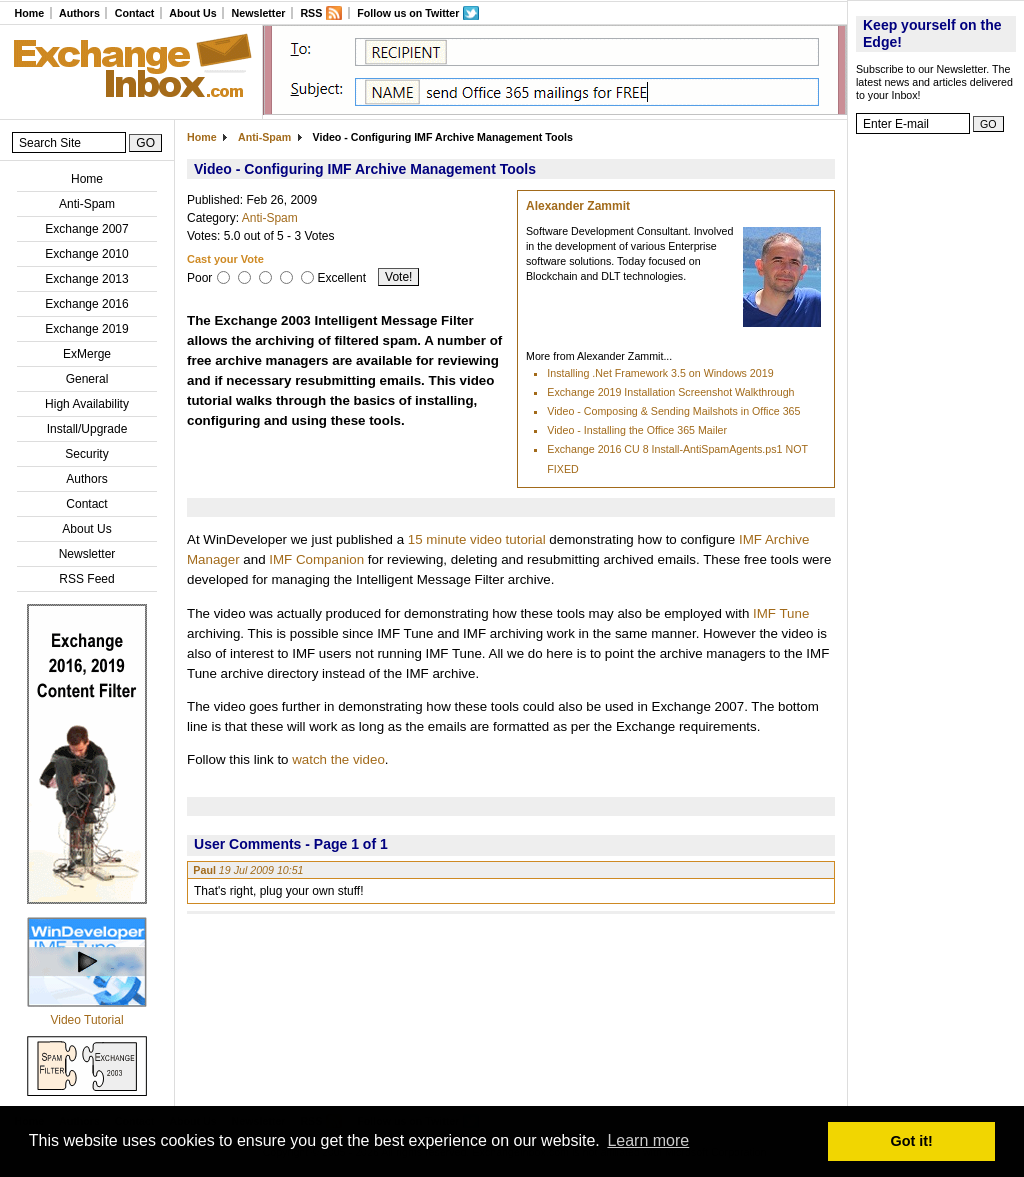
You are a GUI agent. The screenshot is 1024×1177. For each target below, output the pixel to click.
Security (86, 454)
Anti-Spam (87, 204)
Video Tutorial (86, 1020)
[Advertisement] (936, 445)
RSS (311, 13)
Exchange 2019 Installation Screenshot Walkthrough (670, 392)
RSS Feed (86, 579)
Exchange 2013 (86, 279)
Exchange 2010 (86, 254)
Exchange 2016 (86, 304)
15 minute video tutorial (477, 539)
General (87, 379)
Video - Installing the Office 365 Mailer (637, 430)
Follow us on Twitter (408, 13)
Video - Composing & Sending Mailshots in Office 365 (673, 411)
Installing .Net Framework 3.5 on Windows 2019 (660, 373)
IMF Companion (316, 559)
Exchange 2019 (86, 329)
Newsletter (259, 13)
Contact (135, 13)
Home (29, 13)
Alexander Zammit (578, 206)
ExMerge (87, 354)
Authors (79, 13)
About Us (192, 13)
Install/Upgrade (87, 429)
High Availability (87, 404)
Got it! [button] (912, 1141)
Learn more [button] (648, 1140)
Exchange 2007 (86, 229)
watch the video (338, 759)
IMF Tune (781, 613)
